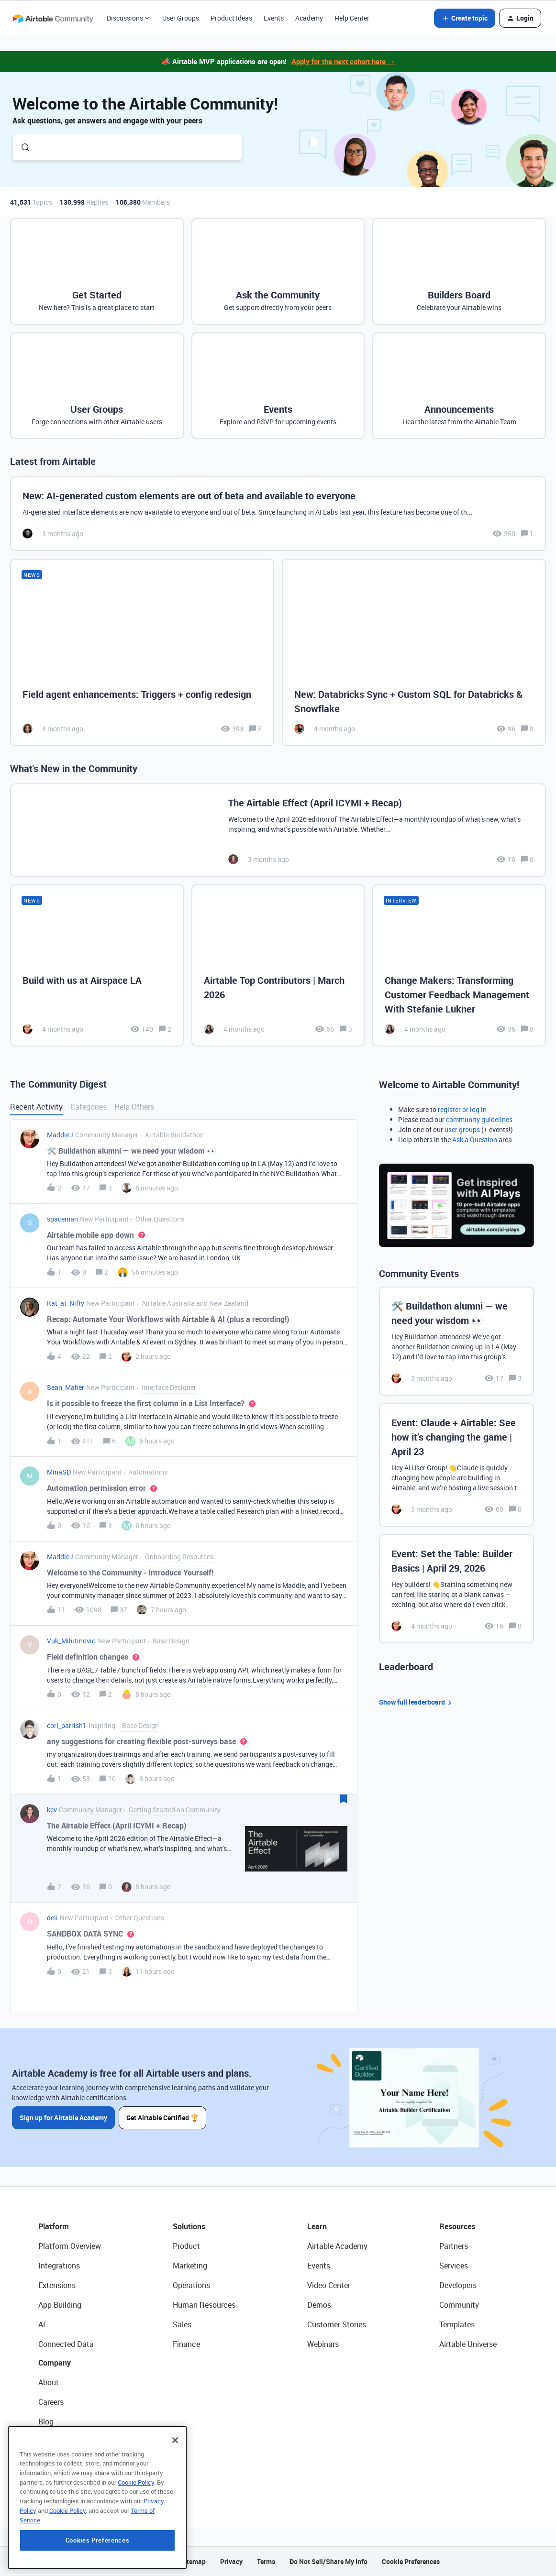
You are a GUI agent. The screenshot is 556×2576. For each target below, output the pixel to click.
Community (459, 2305)
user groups (462, 1129)
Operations (191, 2285)
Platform (53, 2226)
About (48, 2382)
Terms (266, 2561)
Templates (457, 2324)
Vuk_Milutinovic (71, 1640)
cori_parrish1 (67, 1725)
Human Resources (204, 2305)
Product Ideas (231, 17)
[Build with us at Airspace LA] (97, 965)
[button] (464, 18)
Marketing (190, 2265)
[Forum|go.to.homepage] (52, 18)
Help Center (351, 17)
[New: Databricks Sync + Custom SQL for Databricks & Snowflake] (414, 653)
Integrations (59, 2265)
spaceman (62, 1218)
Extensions (57, 2285)
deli (52, 1917)
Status (49, 2441)
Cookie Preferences (411, 2561)
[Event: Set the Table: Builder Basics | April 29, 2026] (456, 1588)
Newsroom (56, 2460)
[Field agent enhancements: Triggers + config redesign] (142, 653)
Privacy (231, 2561)
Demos (319, 2305)
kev (52, 1809)
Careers (51, 2402)
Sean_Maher (65, 1387)
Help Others (134, 1106)
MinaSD (59, 1471)
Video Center (328, 2285)
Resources (457, 2226)
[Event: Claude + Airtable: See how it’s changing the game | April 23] (456, 1465)
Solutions (189, 2226)
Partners (453, 2246)
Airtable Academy (337, 2246)
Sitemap (193, 2561)
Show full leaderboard (417, 1702)
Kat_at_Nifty (65, 1303)
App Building (59, 2305)
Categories (88, 1106)
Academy (309, 17)
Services (453, 2265)
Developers (458, 2285)
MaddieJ (60, 1134)
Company (54, 2362)
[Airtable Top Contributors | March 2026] (278, 965)
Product (186, 2246)
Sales (182, 2324)
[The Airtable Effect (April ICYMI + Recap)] (278, 830)
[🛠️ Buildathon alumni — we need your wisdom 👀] (456, 1341)
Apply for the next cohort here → (343, 61)
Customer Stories (336, 2324)
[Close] (175, 2481)
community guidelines (479, 1119)
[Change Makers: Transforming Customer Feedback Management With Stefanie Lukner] (459, 965)
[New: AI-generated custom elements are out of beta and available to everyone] (278, 513)
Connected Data (66, 2344)
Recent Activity (36, 1106)
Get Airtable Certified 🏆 (162, 2117)
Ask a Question (474, 1139)
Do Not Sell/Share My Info (328, 2561)
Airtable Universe (468, 2344)
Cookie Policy (136, 2523)
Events (274, 17)
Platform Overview (69, 2246)
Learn (317, 2226)
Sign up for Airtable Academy (63, 2117)
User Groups (180, 17)
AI (41, 2324)
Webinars (323, 2344)
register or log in (462, 1109)
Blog (46, 2421)
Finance (186, 2344)
